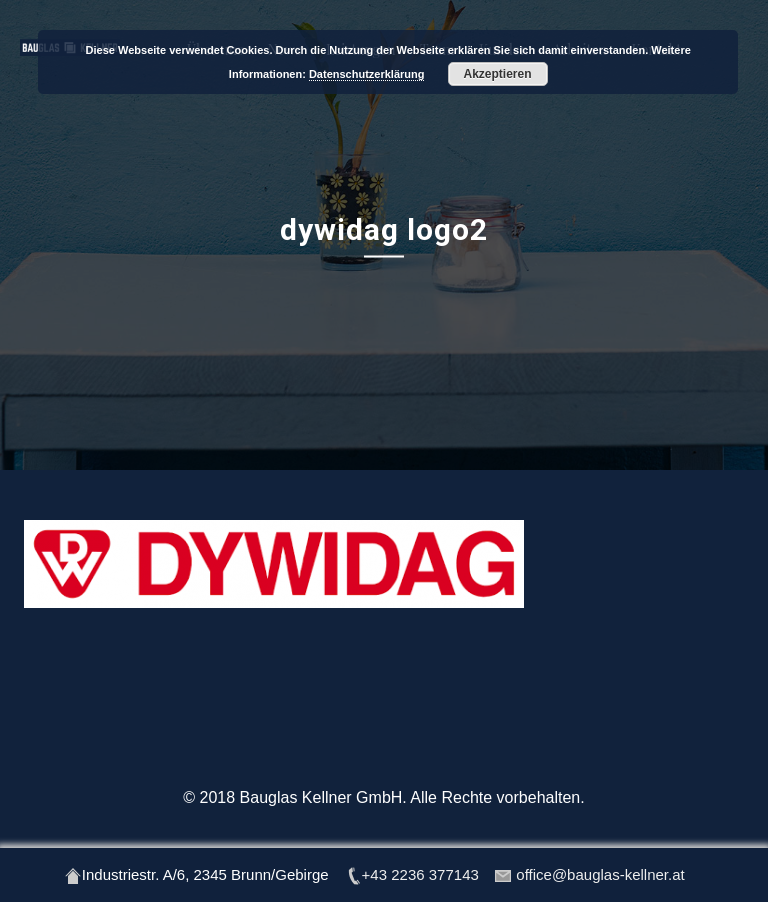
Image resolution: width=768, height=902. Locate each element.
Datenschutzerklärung (367, 74)
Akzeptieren (498, 74)
